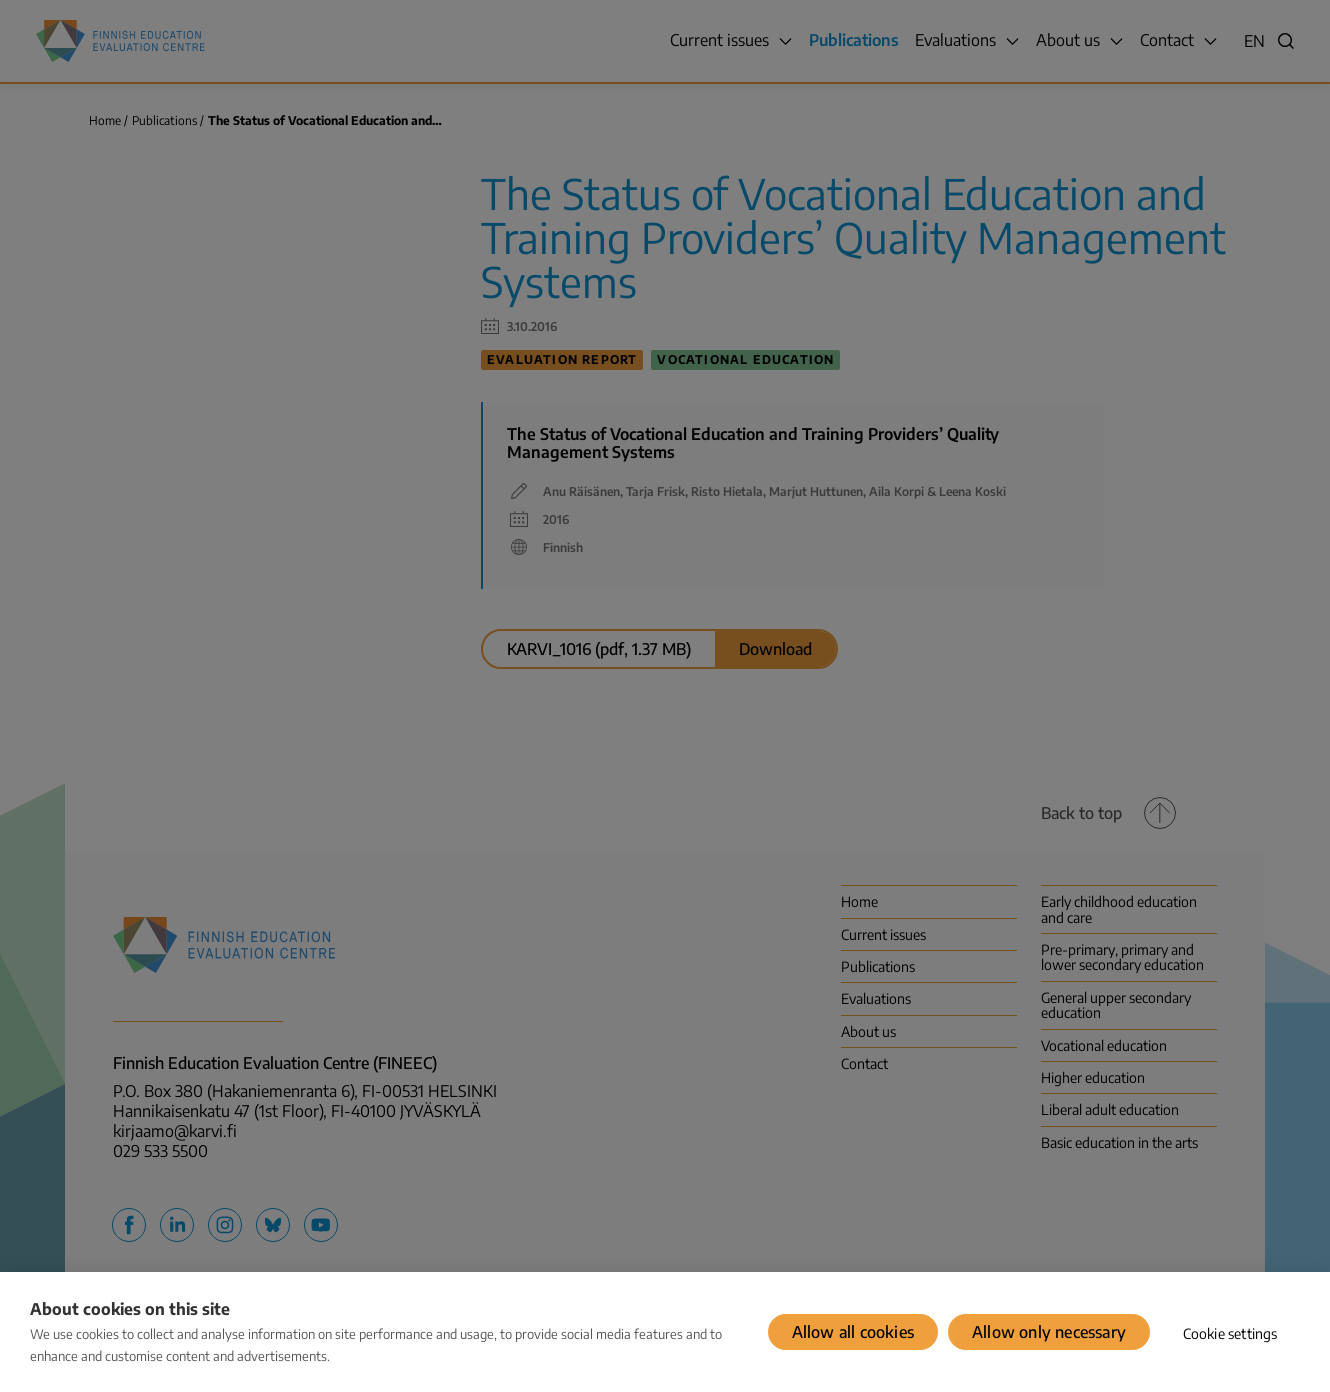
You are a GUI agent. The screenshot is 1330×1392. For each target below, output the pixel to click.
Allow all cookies (853, 1332)
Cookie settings (1230, 1333)
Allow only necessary (1049, 1332)
